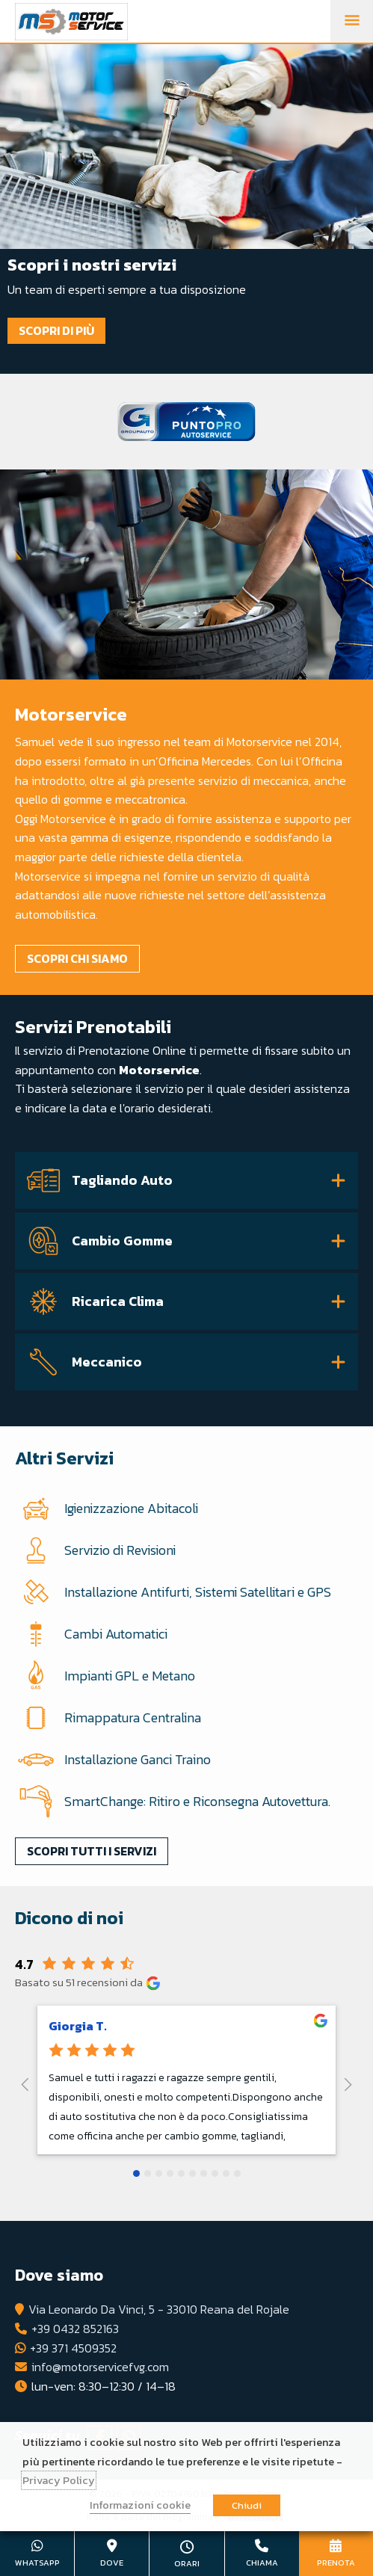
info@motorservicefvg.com (100, 2367)
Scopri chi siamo (77, 958)
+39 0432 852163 (75, 2329)
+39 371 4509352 (73, 2348)
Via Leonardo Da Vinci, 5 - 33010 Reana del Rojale (158, 2309)
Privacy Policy (58, 2480)
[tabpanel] (186, 209)
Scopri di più (56, 330)
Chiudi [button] (247, 2505)
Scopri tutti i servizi (91, 1851)
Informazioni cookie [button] (140, 2505)
